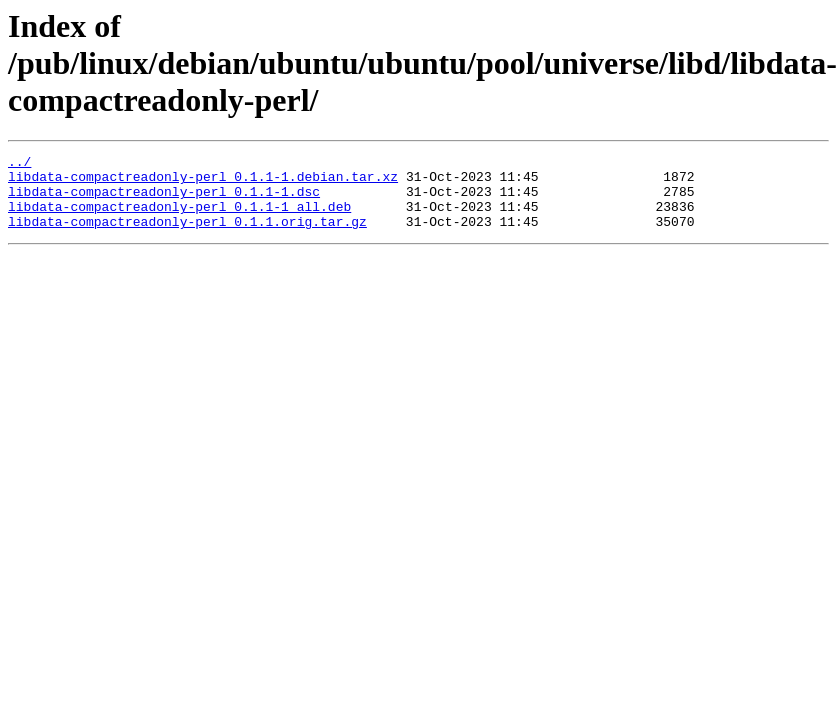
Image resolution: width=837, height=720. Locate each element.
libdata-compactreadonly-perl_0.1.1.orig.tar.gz (187, 236)
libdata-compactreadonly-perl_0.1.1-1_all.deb (179, 218)
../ (19, 164)
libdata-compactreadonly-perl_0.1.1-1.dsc (164, 200)
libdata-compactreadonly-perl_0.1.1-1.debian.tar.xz (203, 182)
